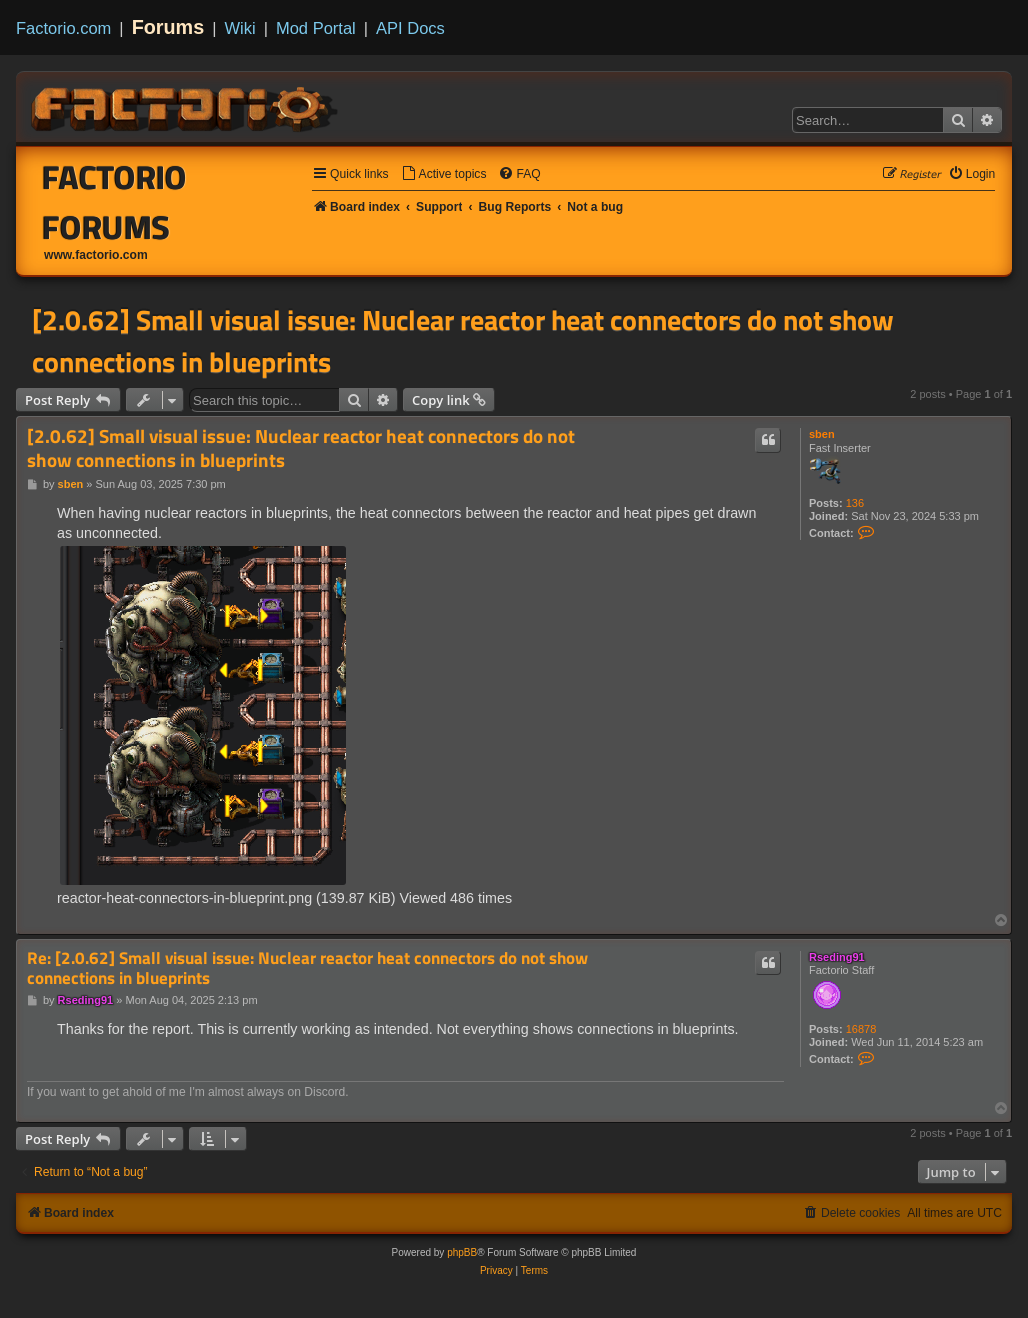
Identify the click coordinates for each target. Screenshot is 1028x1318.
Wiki (240, 28)
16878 (861, 1029)
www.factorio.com (96, 255)
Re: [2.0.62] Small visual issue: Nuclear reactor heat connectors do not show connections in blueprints (307, 968)
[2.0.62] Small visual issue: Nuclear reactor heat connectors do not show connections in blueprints (463, 341)
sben (822, 434)
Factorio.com (63, 28)
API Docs (410, 28)
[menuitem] (444, 174)
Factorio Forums (114, 202)
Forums (168, 27)
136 (855, 503)
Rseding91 (837, 957)
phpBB (462, 1252)
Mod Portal (316, 28)
